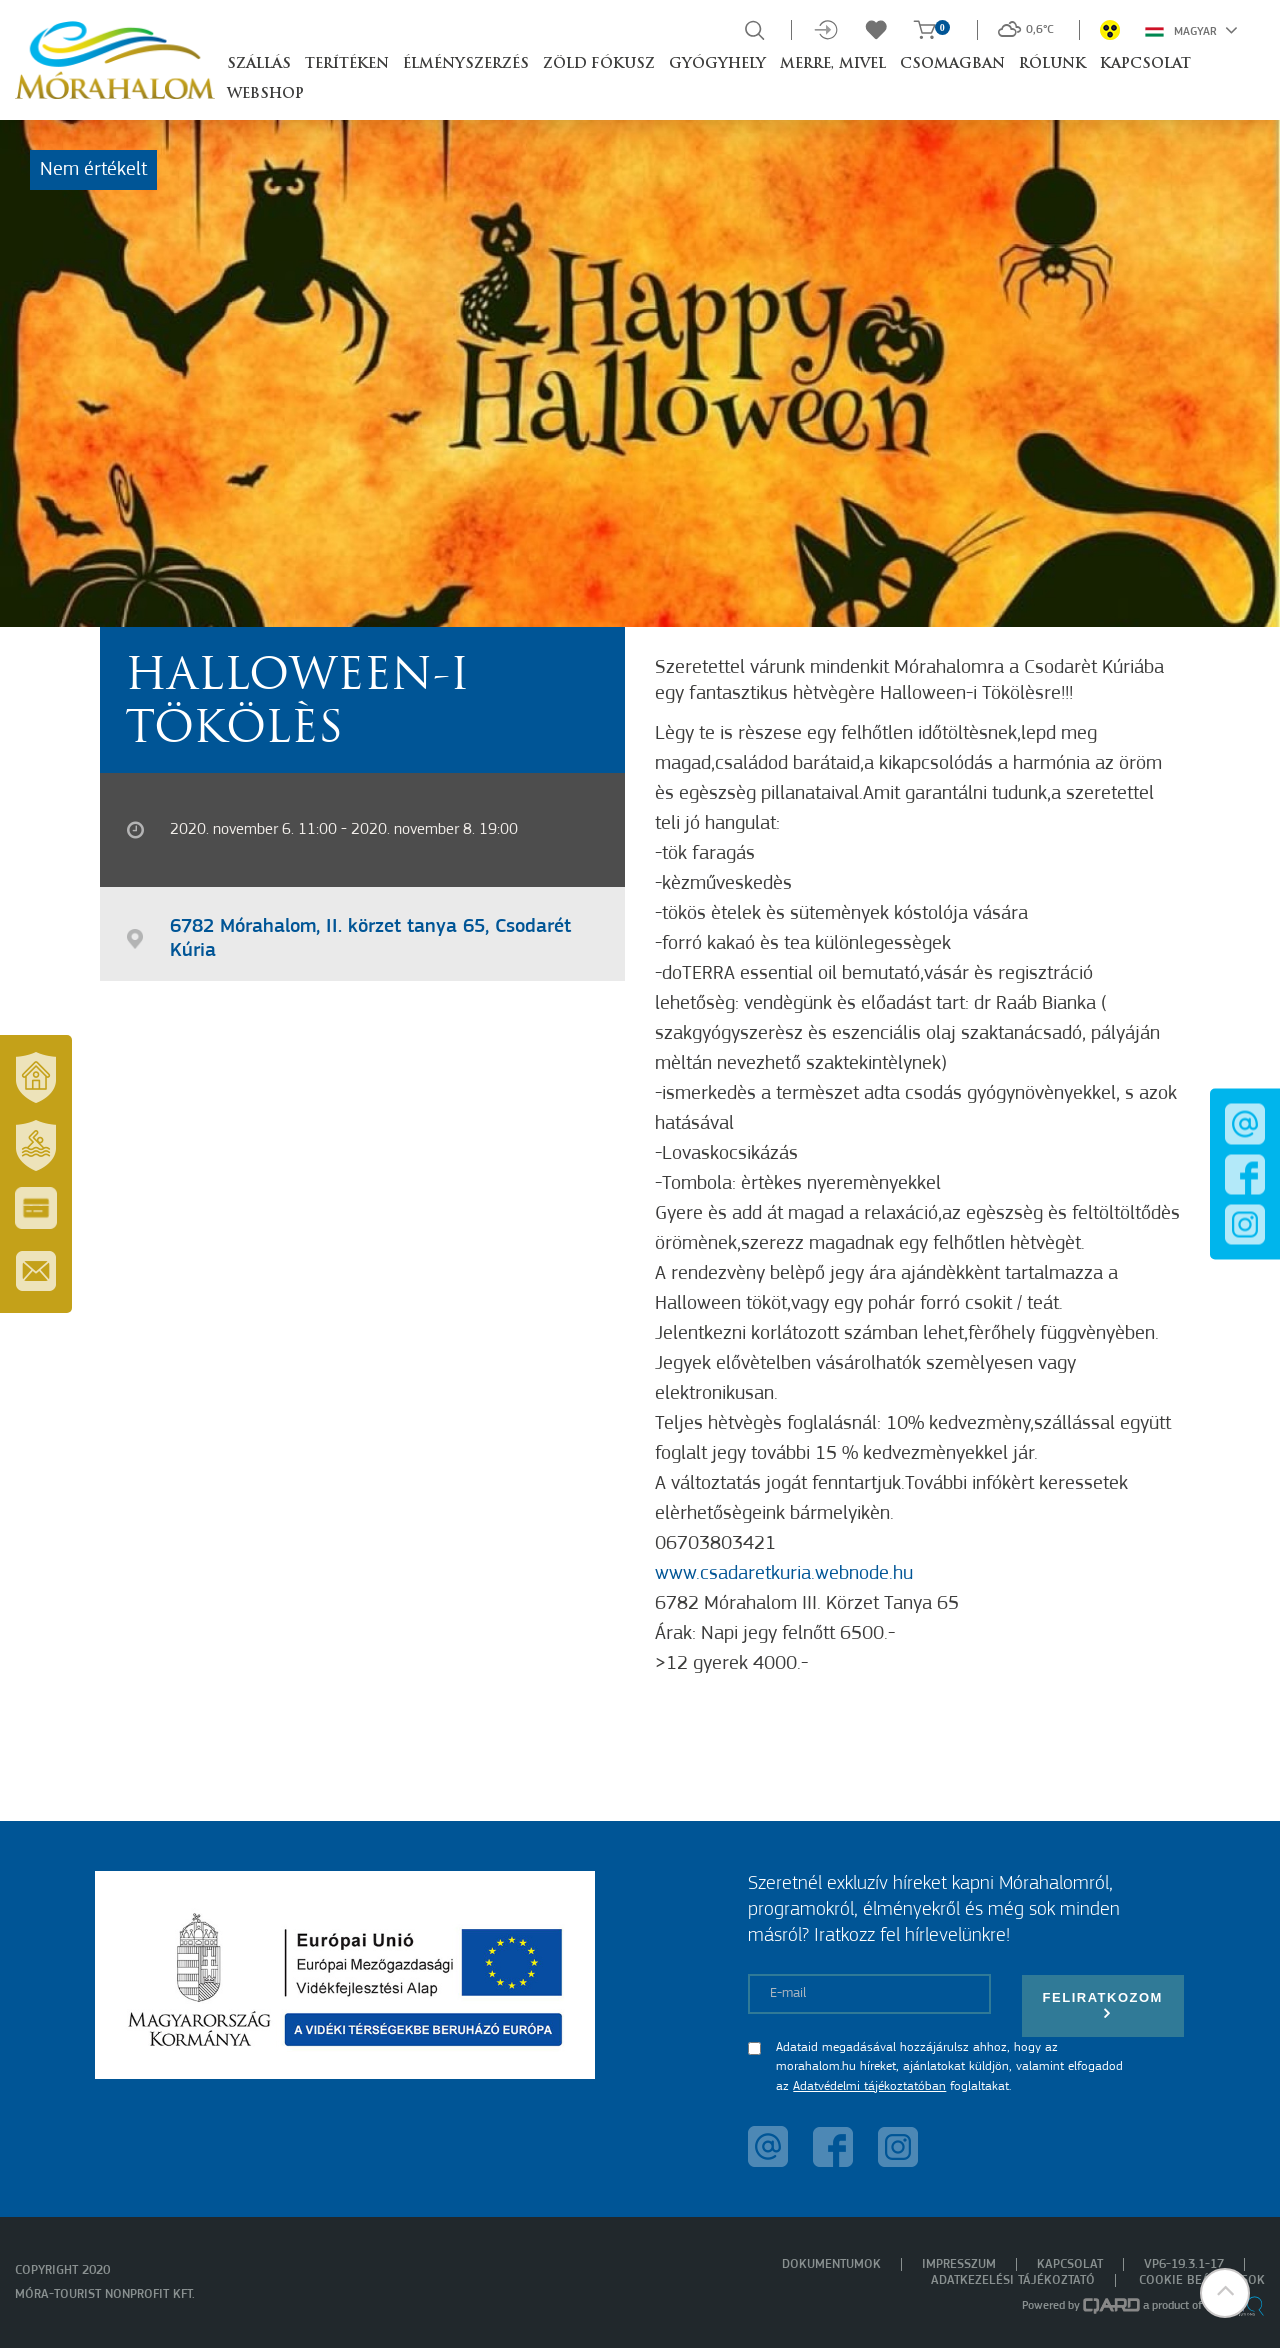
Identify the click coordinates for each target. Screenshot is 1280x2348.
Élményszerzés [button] (466, 64)
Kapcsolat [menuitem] (1070, 2264)
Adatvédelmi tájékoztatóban (869, 2086)
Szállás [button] (259, 64)
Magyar (1191, 30)
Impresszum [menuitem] (959, 2264)
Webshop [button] (265, 94)
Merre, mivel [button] (833, 64)
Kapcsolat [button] (1145, 64)
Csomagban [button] (952, 64)
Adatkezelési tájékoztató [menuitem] (1013, 2280)
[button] (1225, 2293)
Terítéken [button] (347, 64)
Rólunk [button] (1052, 64)
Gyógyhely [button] (717, 64)
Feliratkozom (1103, 2005)
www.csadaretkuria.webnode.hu (784, 1574)
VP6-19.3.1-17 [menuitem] (1184, 2264)
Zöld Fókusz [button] (599, 64)
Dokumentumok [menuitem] (831, 2264)
